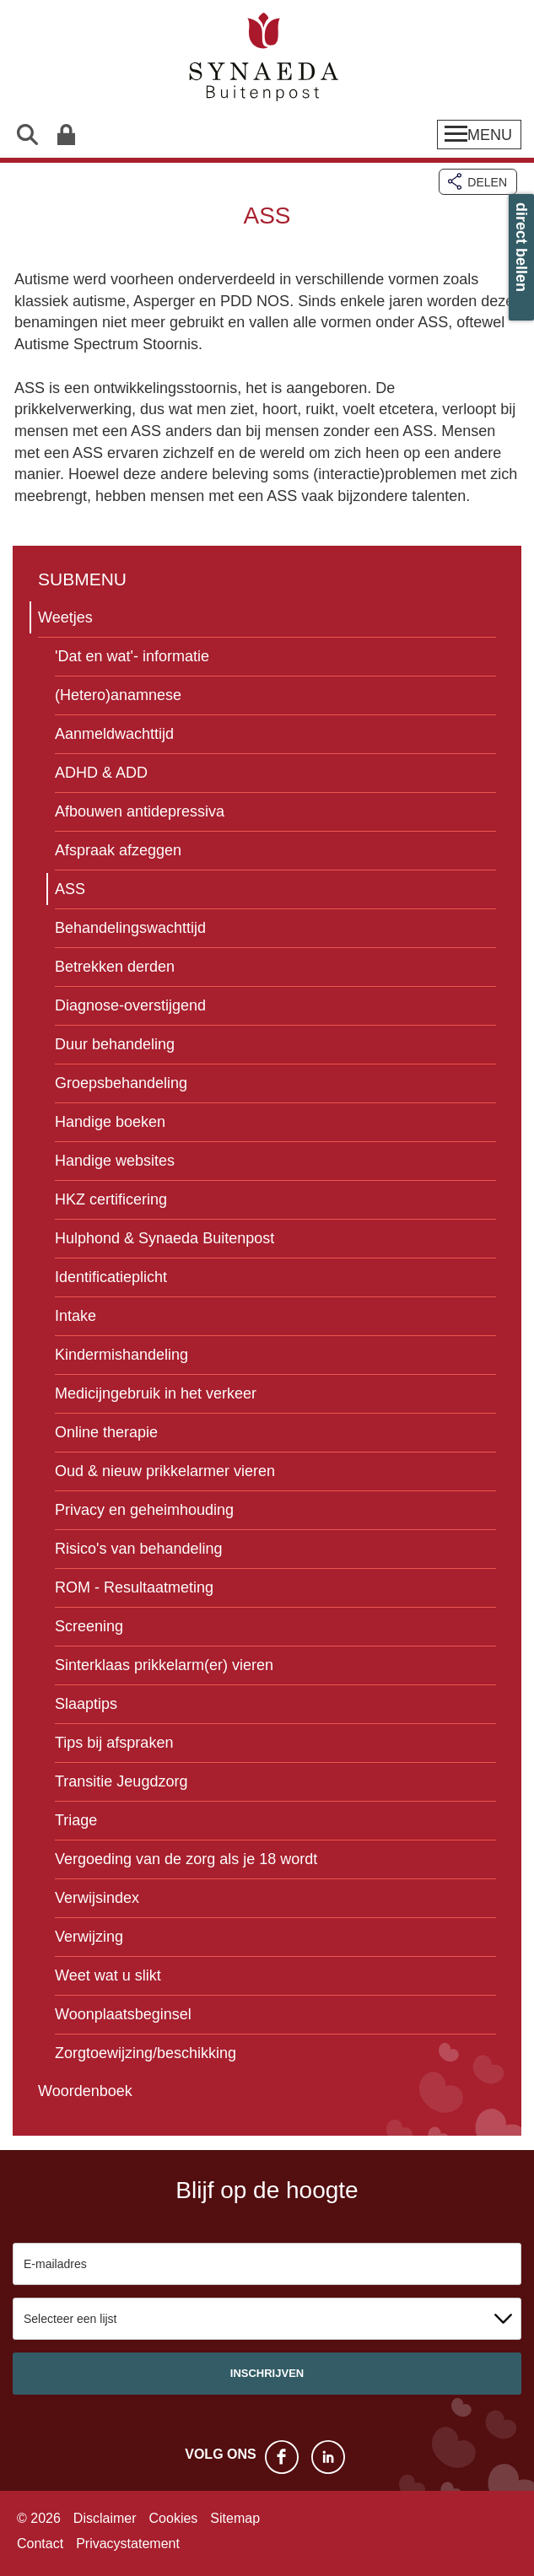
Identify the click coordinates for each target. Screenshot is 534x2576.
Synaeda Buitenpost (267, 58)
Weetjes (65, 617)
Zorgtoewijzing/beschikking (145, 2053)
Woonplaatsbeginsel (123, 2014)
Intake (75, 1315)
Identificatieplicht (111, 1277)
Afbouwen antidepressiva (139, 811)
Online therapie (106, 1432)
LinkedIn (328, 2457)
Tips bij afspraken (114, 1742)
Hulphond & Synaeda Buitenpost (164, 1238)
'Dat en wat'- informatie (132, 656)
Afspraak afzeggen (118, 850)
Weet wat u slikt (108, 1975)
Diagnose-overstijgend (130, 1005)
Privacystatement (128, 2543)
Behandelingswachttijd (130, 927)
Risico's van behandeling (139, 1548)
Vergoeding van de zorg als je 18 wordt (186, 1859)
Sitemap (235, 2518)
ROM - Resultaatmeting (134, 1587)
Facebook (282, 2457)
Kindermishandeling (121, 1354)
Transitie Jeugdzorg (121, 1781)
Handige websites (115, 1160)
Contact (40, 2543)
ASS (70, 889)
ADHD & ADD (101, 772)
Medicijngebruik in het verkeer (155, 1393)
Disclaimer (105, 2518)
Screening (89, 1626)
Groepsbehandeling (121, 1083)
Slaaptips (86, 1703)
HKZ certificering (111, 1199)
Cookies (173, 2518)
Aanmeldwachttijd (114, 733)
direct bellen (521, 247)
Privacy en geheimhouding (144, 1509)
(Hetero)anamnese (118, 695)
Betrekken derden (115, 966)
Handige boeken (110, 1121)
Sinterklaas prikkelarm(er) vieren (164, 1665)
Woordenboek (85, 2091)
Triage (76, 1820)
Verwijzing (89, 1936)
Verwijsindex (97, 1897)
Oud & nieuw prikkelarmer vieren (165, 1471)
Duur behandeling (115, 1044)
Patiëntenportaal (65, 134)
